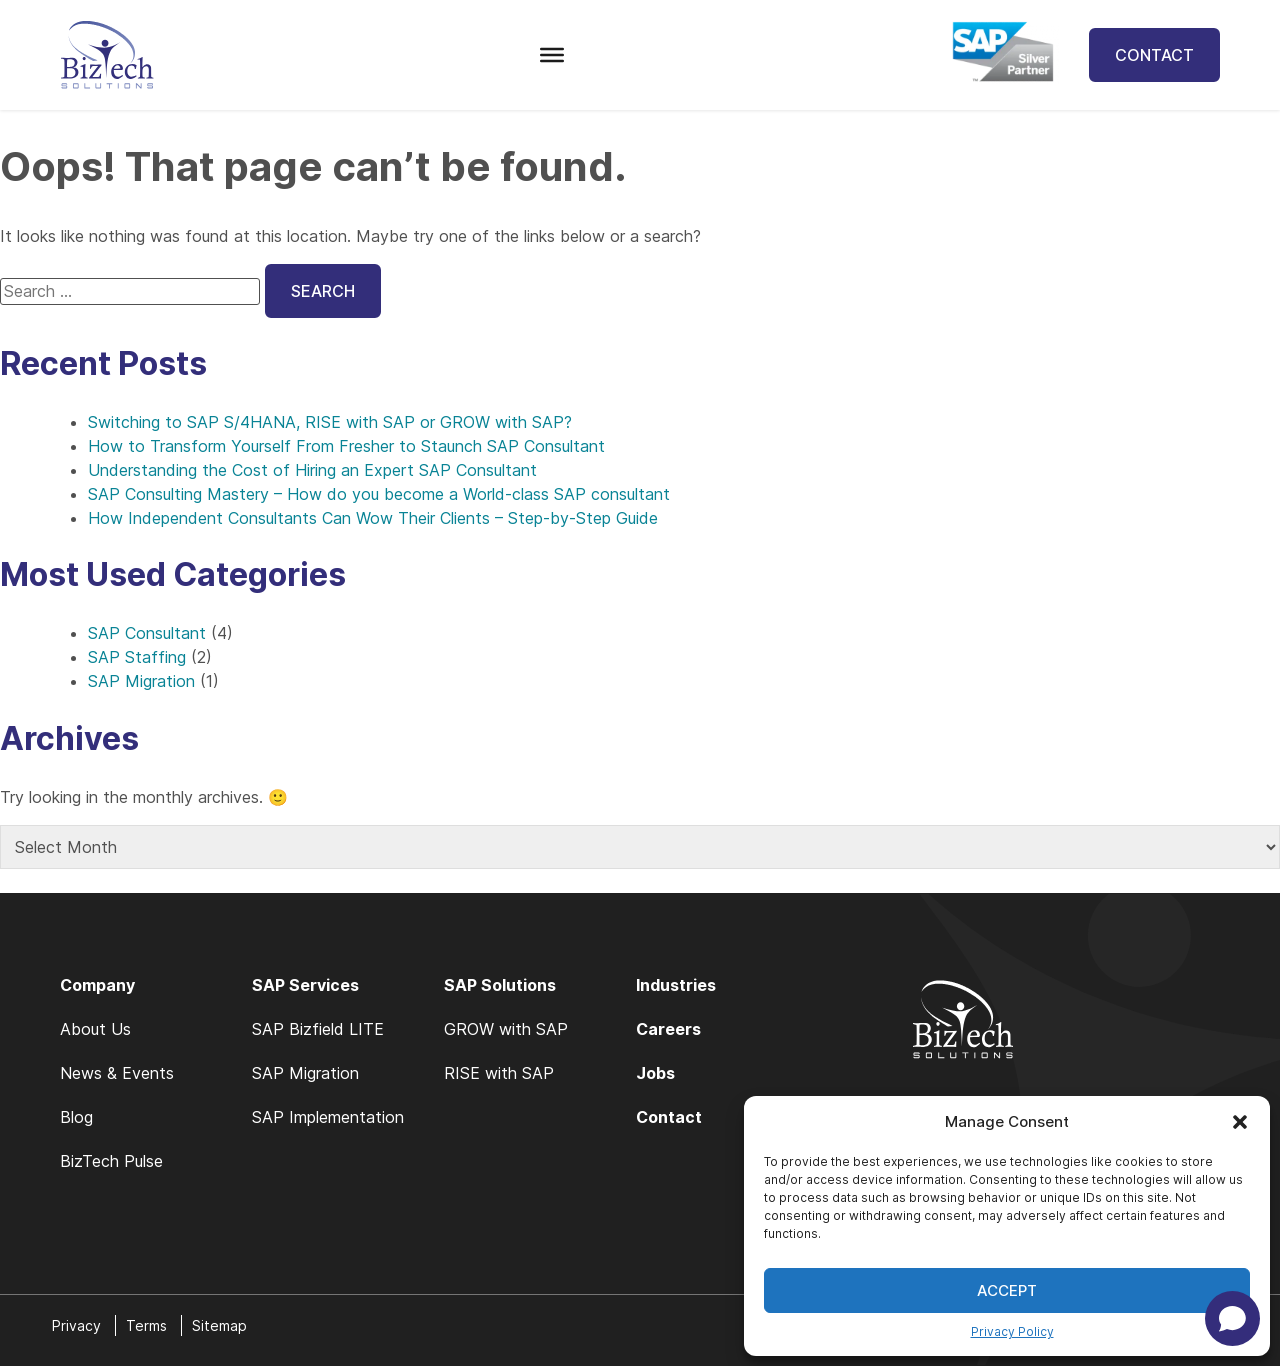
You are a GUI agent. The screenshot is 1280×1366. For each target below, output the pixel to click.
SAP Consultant (147, 633)
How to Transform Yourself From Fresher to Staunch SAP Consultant (346, 446)
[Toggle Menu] (552, 55)
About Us (95, 1029)
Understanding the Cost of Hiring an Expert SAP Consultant (312, 470)
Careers (668, 1029)
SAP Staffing (137, 657)
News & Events (117, 1073)
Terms (146, 1325)
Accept (1007, 1290)
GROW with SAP (506, 1029)
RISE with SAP (499, 1073)
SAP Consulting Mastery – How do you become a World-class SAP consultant (379, 494)
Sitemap (219, 1325)
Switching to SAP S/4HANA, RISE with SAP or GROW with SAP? (330, 422)
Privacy (76, 1325)
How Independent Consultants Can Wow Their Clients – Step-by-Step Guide (373, 518)
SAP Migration (141, 681)
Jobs (655, 1073)
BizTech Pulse (111, 1161)
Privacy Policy (1012, 1331)
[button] (1240, 1122)
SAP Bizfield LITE (318, 1029)
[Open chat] (1232, 1318)
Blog (76, 1117)
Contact (1154, 55)
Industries (676, 985)
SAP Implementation (328, 1117)
